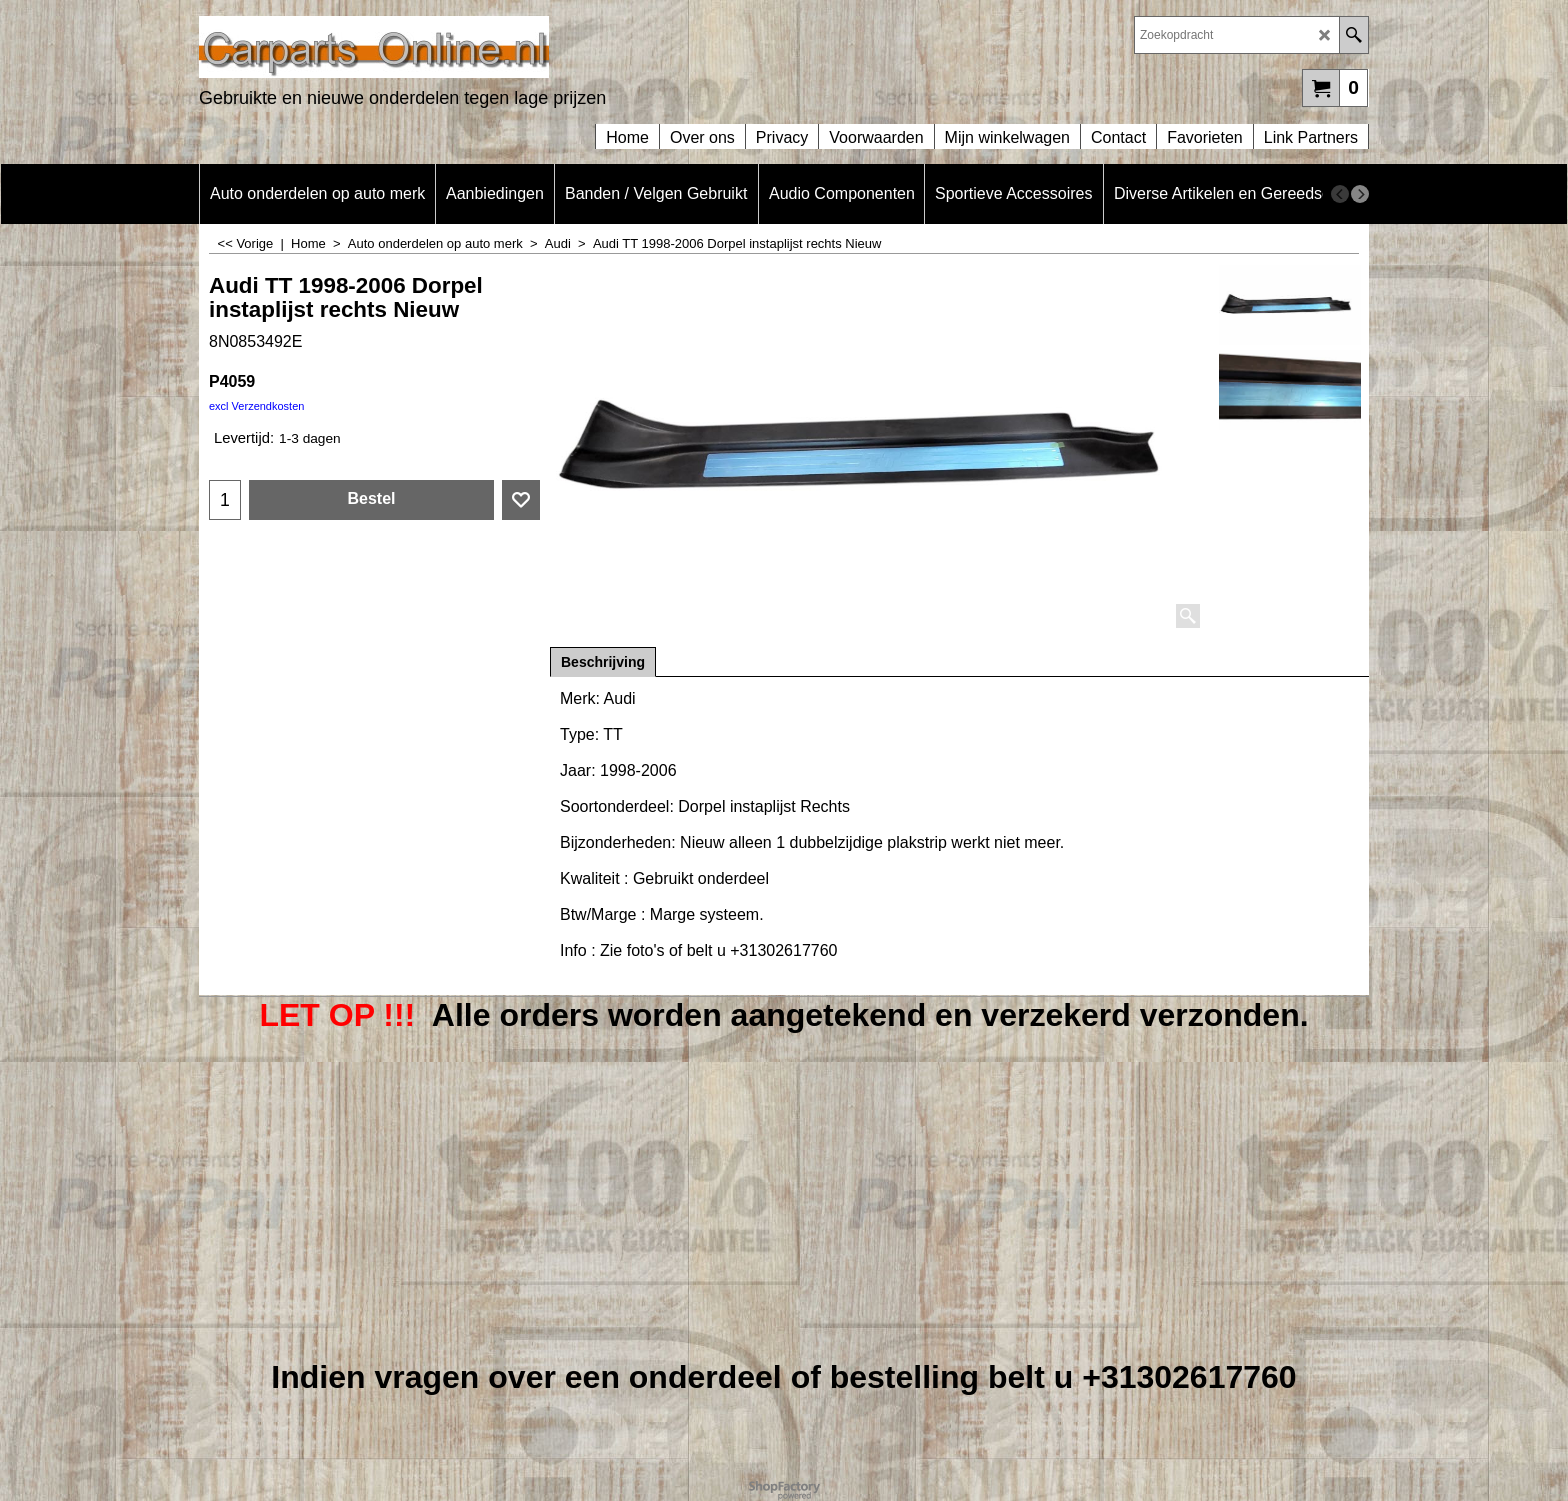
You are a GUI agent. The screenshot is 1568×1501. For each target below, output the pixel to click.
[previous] (1340, 194)
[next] (1360, 194)
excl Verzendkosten (256, 406)
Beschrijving (603, 662)
